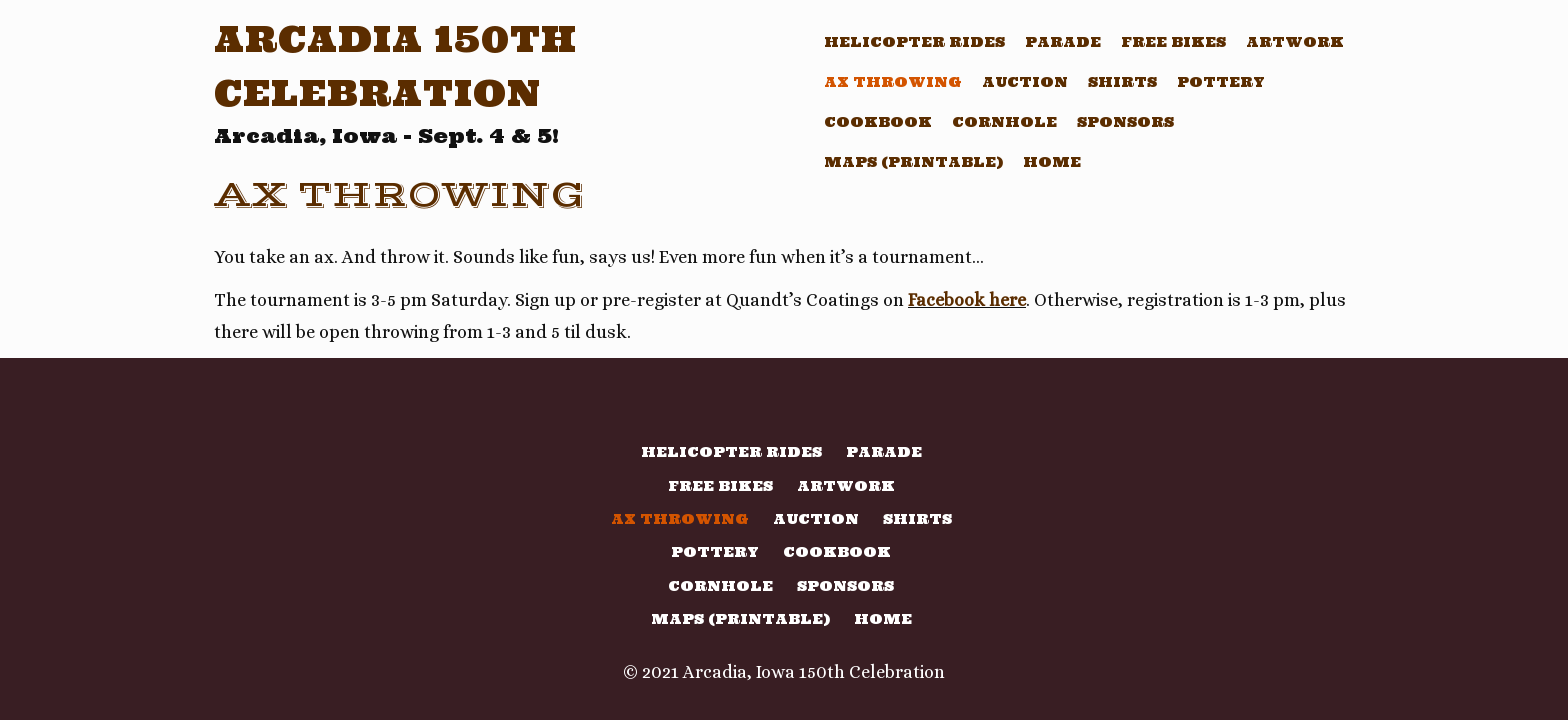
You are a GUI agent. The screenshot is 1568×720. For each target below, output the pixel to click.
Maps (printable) (913, 162)
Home (1052, 162)
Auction (1025, 82)
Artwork (1295, 42)
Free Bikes (1173, 42)
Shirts (1122, 82)
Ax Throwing (893, 82)
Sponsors (1125, 122)
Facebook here (967, 300)
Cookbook (878, 122)
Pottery (1221, 82)
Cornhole (1004, 122)
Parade (1063, 42)
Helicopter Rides (914, 42)
